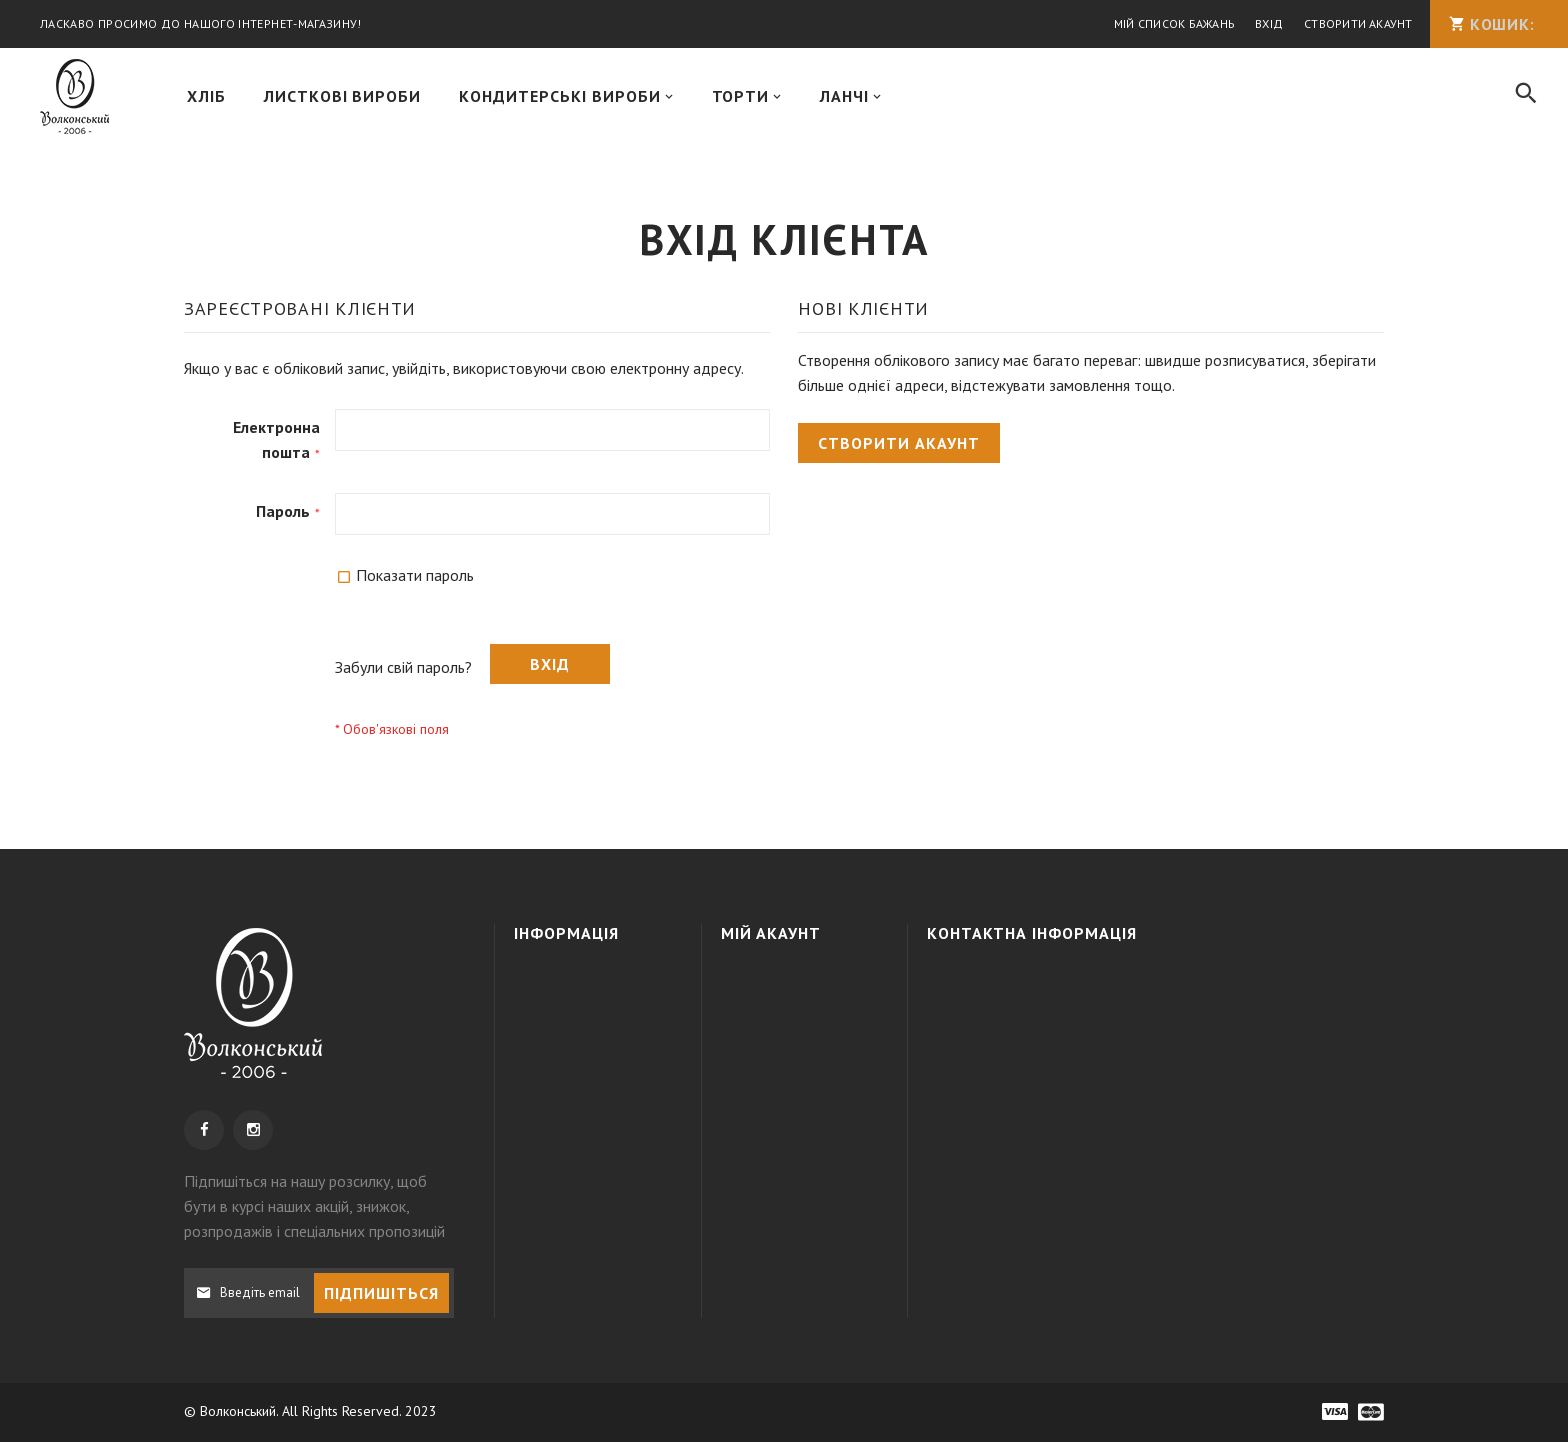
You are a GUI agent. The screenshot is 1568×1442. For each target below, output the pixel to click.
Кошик (762, 1018)
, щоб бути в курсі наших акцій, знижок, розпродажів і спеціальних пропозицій (314, 1206)
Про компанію (580, 982)
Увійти (761, 982)
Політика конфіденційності (594, 1082)
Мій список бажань (1171, 24)
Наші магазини (580, 1127)
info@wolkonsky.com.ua (1086, 1092)
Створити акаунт (1355, 24)
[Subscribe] (381, 1293)
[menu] (828, 98)
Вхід (1266, 24)
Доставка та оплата (573, 1028)
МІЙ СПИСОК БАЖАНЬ (801, 1053)
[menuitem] (206, 98)
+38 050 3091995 (1082, 1019)
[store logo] (74, 98)
